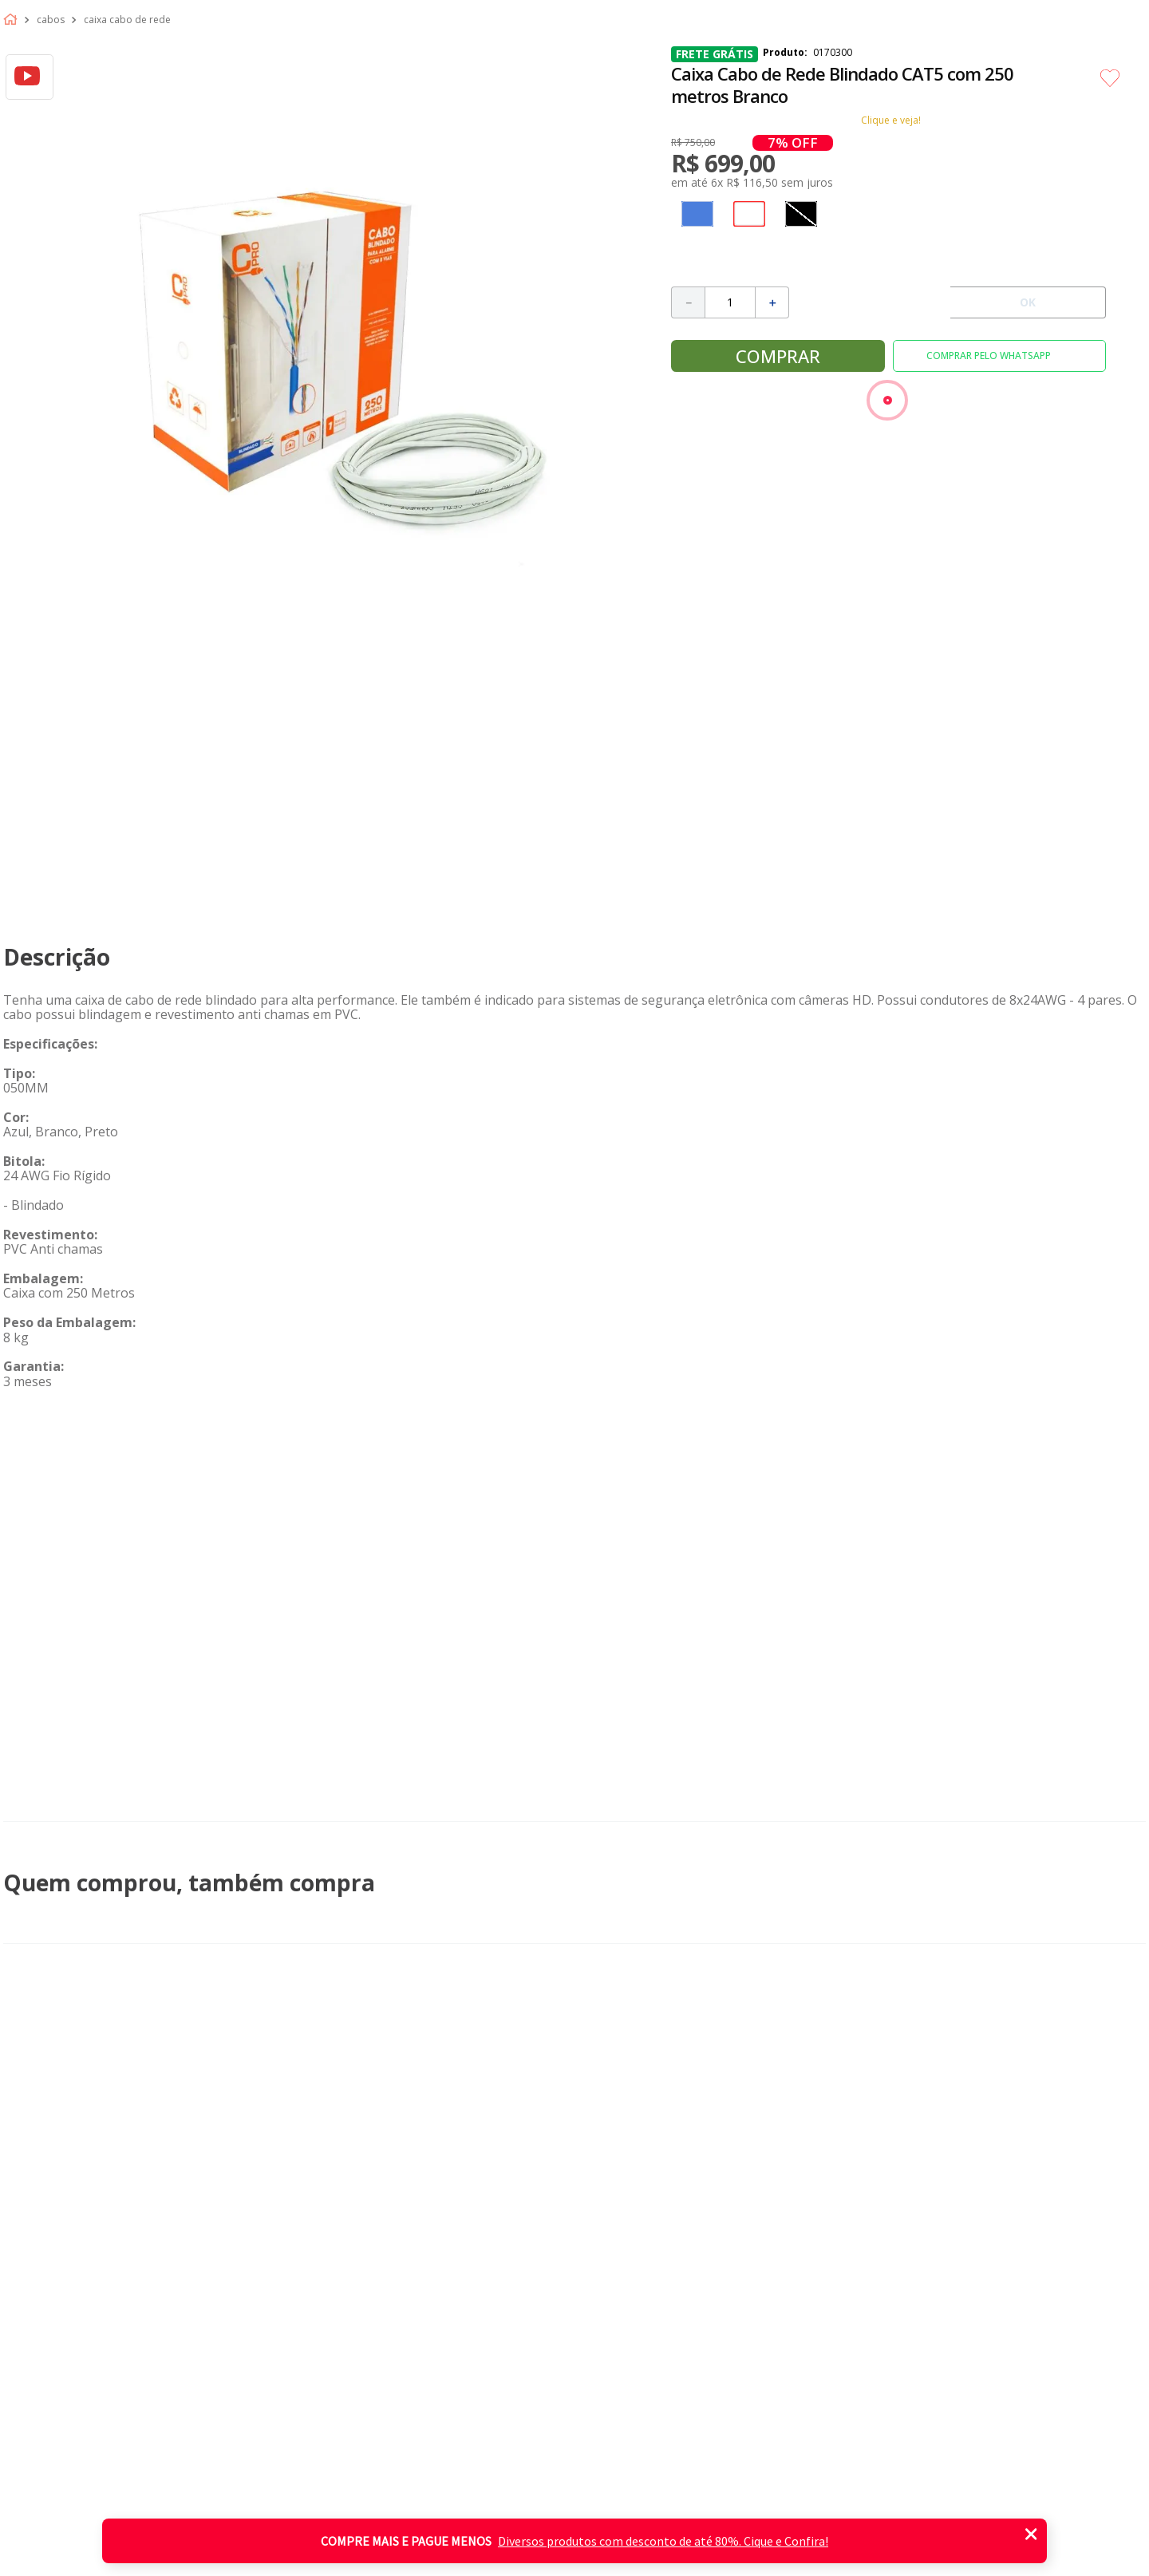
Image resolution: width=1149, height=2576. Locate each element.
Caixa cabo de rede (127, 20)
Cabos (51, 20)
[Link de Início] (13, 20)
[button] (697, 214)
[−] (688, 302)
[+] (772, 302)
